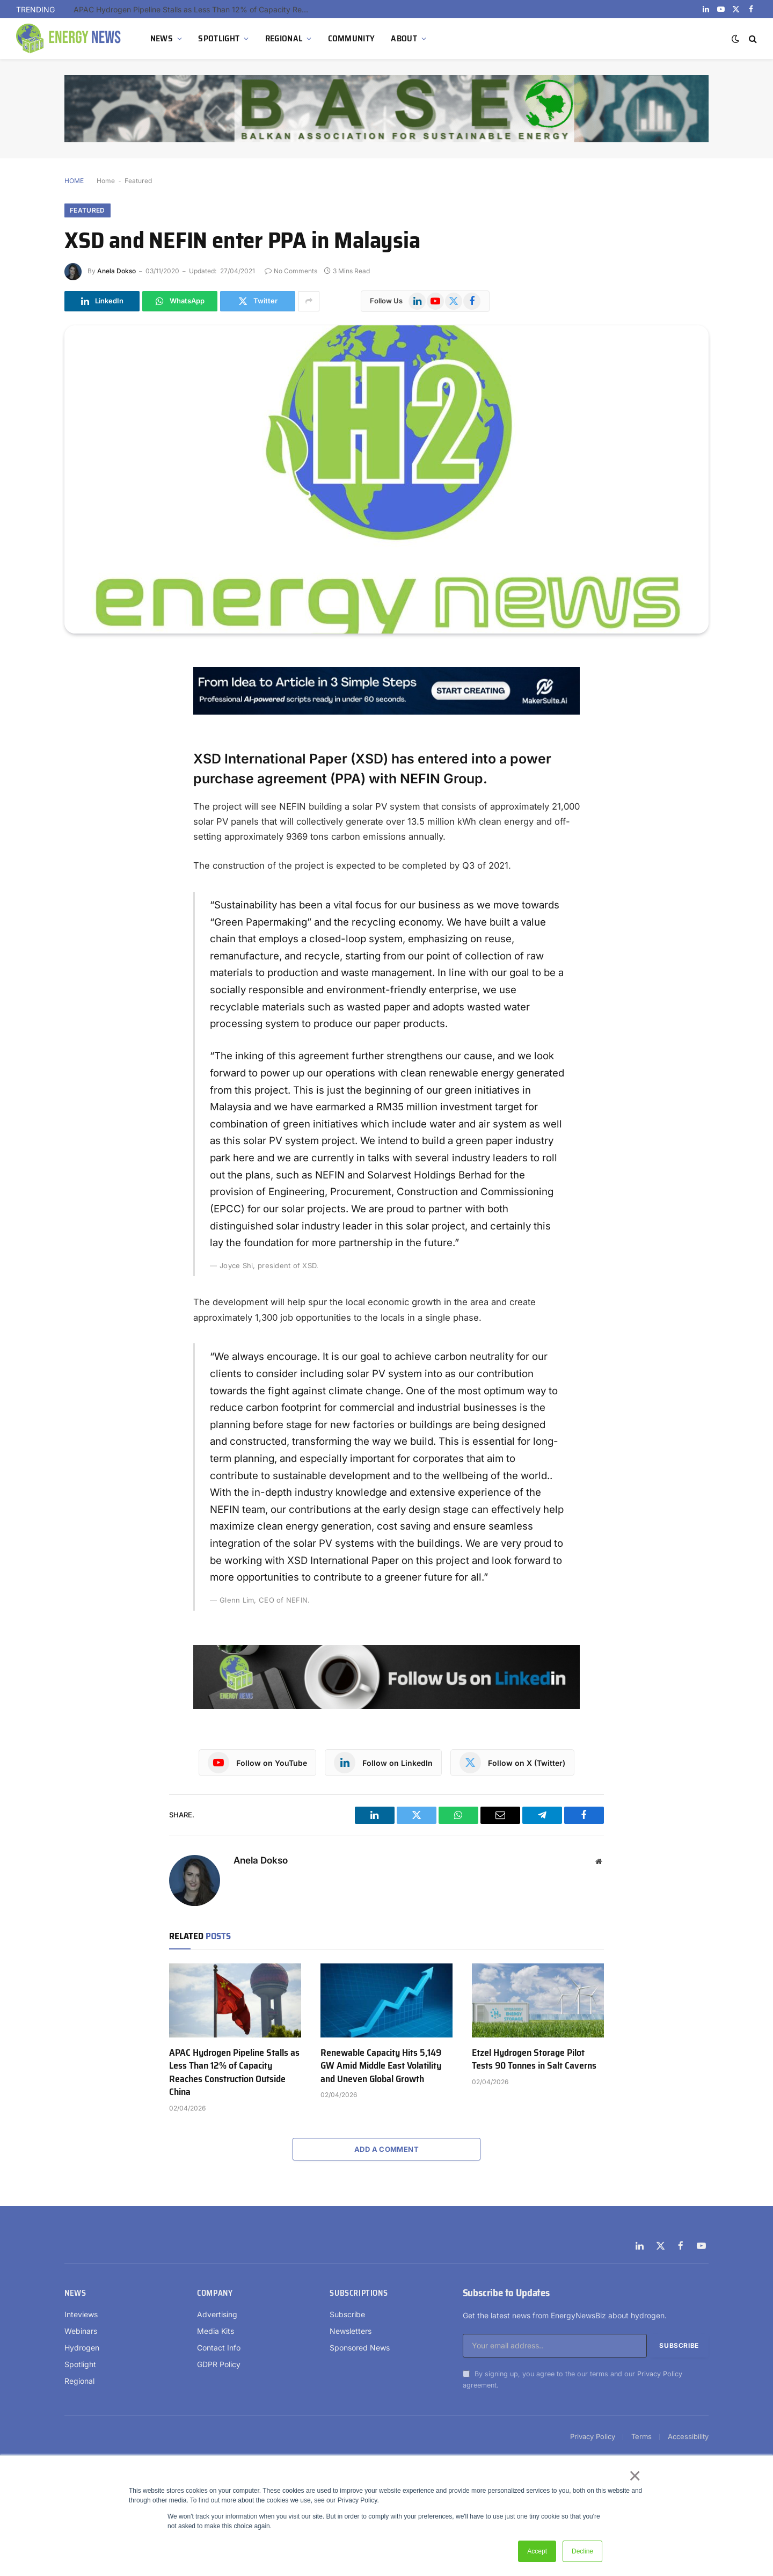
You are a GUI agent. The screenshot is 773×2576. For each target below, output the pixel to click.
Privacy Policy (659, 2374)
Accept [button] (537, 2551)
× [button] (634, 2475)
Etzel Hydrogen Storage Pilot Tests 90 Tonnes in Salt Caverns (534, 2059)
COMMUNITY (351, 38)
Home (106, 181)
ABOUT (404, 38)
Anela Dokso (116, 271)
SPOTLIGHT (218, 38)
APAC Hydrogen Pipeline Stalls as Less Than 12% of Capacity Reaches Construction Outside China (194, 9)
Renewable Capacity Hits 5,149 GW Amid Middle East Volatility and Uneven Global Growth (380, 2065)
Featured (138, 181)
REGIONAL (284, 38)
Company (214, 2293)
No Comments (291, 271)
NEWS (161, 38)
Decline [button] (582, 2551)
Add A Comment (386, 2149)
